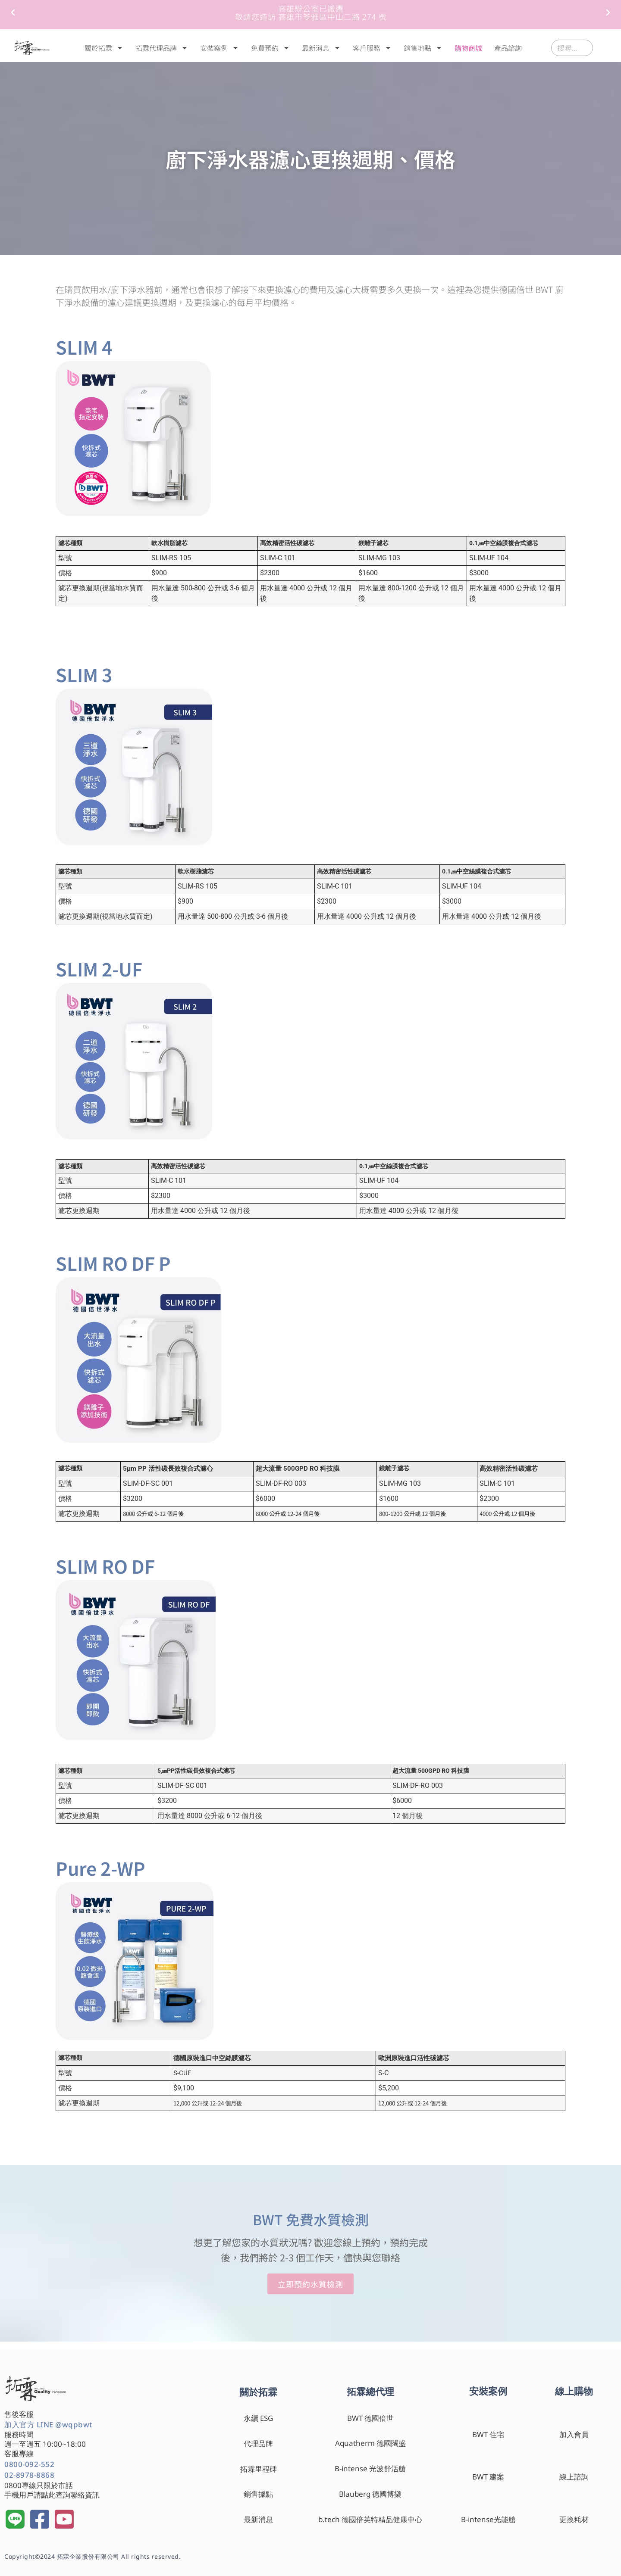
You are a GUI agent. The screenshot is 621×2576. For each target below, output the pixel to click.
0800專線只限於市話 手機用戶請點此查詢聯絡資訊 (52, 2490)
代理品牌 (258, 2443)
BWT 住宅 (488, 2434)
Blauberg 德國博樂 (370, 2494)
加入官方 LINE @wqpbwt (48, 2424)
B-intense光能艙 (488, 2519)
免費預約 (270, 48)
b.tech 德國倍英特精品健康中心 (370, 2519)
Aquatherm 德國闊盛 (370, 2443)
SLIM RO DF (105, 1566)
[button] (13, 12)
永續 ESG (258, 2418)
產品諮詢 (508, 48)
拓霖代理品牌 (161, 48)
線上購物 (574, 2390)
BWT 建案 (488, 2477)
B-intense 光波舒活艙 (370, 2468)
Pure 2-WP (100, 1868)
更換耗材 (574, 2519)
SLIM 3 (84, 674)
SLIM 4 (84, 347)
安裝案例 (219, 48)
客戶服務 (372, 48)
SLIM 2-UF (99, 968)
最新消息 (321, 48)
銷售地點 (423, 48)
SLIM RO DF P (113, 1263)
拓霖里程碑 (258, 2469)
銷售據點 (258, 2494)
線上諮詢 (574, 2477)
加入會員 (574, 2434)
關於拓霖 (104, 48)
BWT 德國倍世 (370, 2418)
